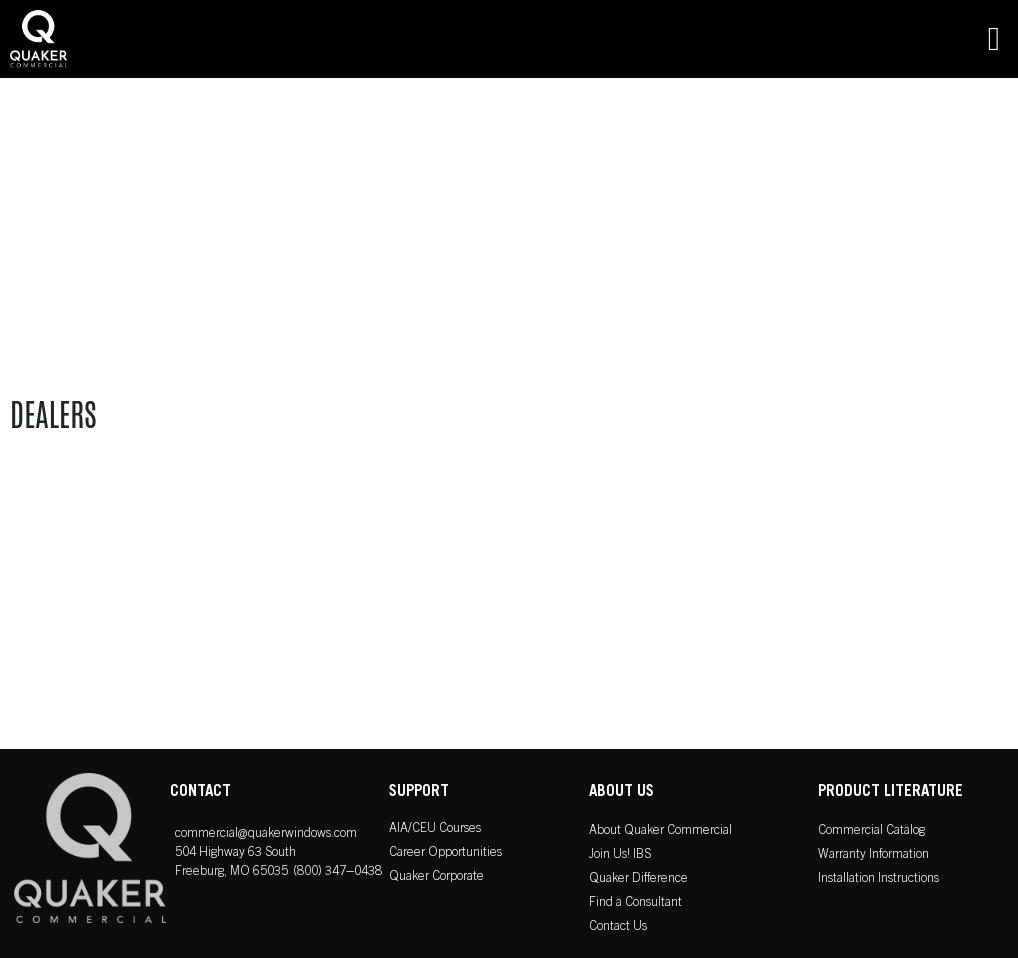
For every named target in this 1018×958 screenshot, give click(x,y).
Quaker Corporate (436, 877)
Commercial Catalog (871, 831)
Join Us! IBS (620, 855)
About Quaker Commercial (660, 831)
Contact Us (618, 927)
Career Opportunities (445, 853)
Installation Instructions (878, 879)
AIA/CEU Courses (435, 829)
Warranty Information (873, 855)
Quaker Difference (638, 879)
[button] (993, 39)
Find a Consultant (635, 903)
